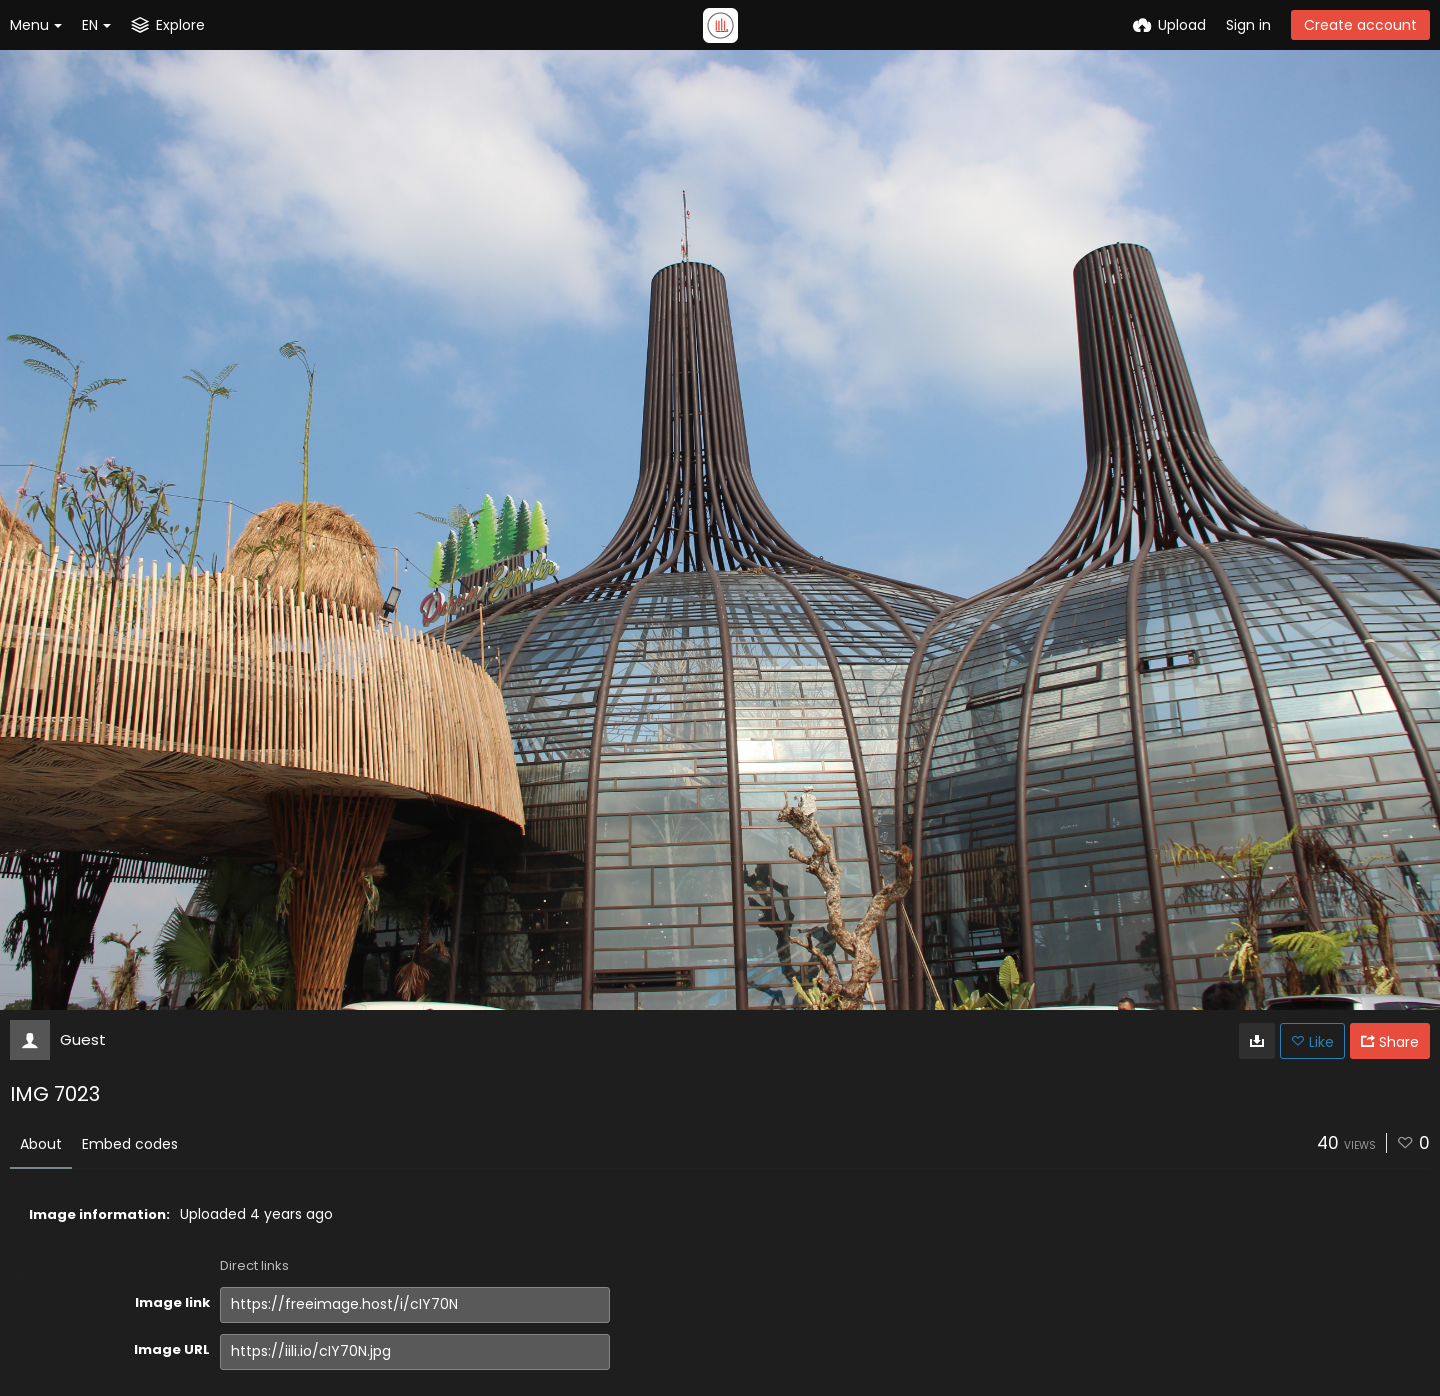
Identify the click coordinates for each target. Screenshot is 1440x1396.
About (41, 1144)
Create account (1360, 25)
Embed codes (130, 1144)
